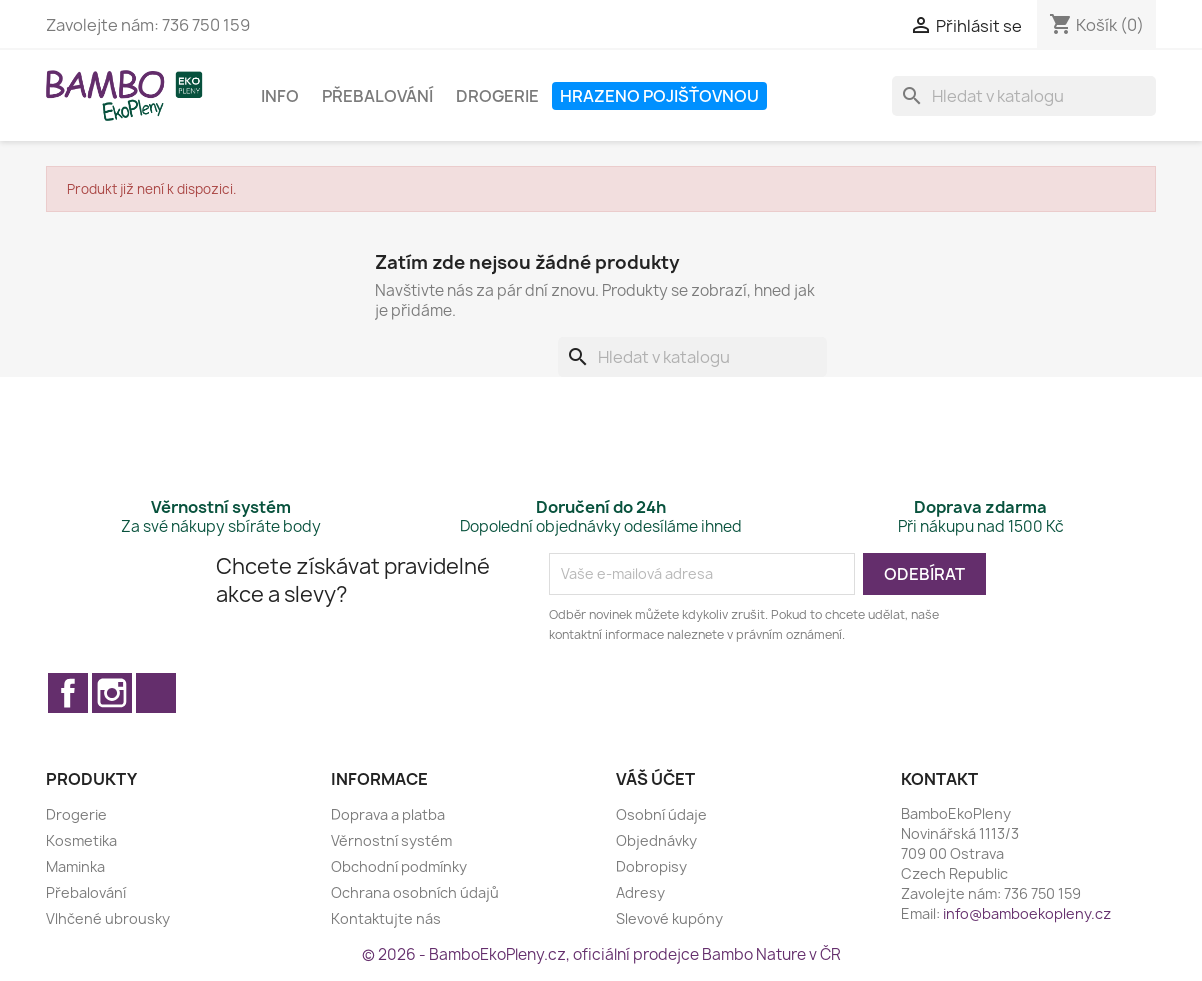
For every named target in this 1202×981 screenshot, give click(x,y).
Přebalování (377, 96)
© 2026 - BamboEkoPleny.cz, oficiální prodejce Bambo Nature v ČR (601, 954)
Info (280, 96)
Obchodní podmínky (399, 866)
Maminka (75, 866)
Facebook (68, 693)
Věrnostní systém (391, 840)
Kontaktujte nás (386, 918)
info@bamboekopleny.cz (1027, 913)
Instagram (112, 693)
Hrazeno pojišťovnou (659, 96)
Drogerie (497, 96)
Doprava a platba (388, 814)
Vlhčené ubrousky (108, 918)
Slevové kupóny (669, 918)
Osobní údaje (661, 814)
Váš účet (655, 779)
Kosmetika (81, 840)
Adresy (640, 892)
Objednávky (656, 840)
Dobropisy (651, 866)
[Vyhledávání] (1024, 96)
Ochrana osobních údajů (415, 892)
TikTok (156, 693)
